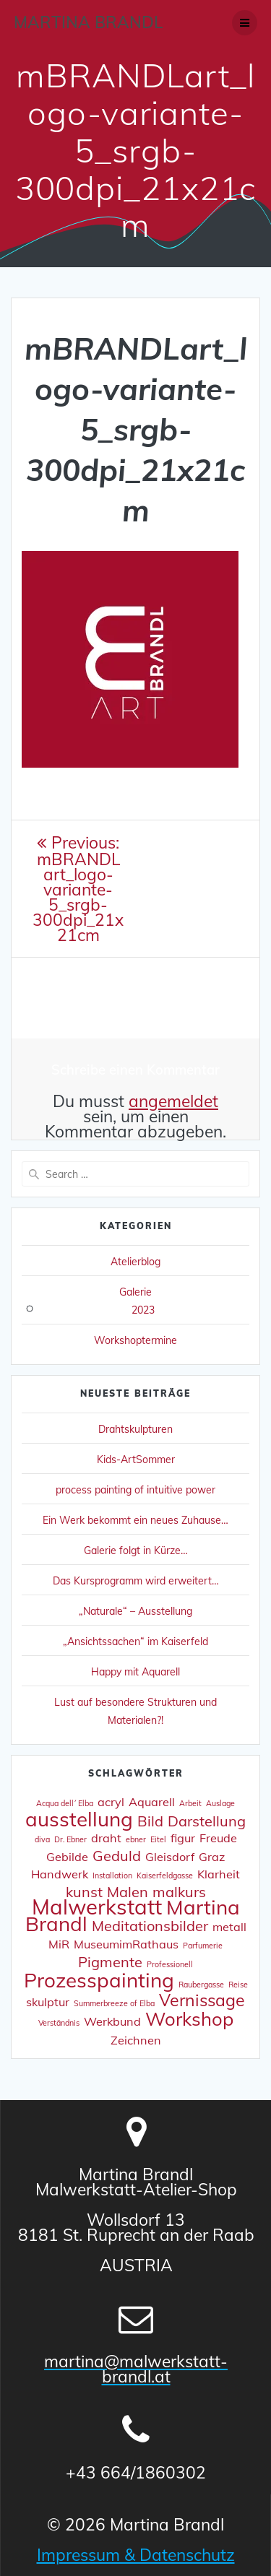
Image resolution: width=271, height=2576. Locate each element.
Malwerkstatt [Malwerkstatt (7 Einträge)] (97, 1907)
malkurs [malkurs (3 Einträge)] (179, 1892)
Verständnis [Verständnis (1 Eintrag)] (58, 2023)
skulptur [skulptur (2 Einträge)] (47, 2002)
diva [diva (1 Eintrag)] (42, 1839)
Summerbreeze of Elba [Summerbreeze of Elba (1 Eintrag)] (114, 2003)
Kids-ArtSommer (136, 1459)
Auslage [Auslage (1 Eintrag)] (220, 1803)
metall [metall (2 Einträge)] (229, 1927)
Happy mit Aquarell (135, 1671)
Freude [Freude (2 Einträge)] (218, 1838)
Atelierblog (135, 1261)
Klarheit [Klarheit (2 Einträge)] (218, 1874)
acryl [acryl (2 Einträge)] (111, 1802)
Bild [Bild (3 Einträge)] (150, 1821)
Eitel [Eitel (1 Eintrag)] (158, 1839)
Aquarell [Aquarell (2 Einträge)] (152, 1802)
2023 (143, 1310)
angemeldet (173, 1100)
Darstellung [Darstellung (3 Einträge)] (207, 1821)
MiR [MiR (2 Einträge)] (58, 1944)
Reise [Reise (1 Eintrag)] (238, 1984)
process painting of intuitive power (135, 1489)
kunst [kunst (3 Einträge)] (84, 1892)
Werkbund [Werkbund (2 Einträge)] (112, 2021)
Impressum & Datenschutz (136, 2554)
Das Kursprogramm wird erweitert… (136, 1580)
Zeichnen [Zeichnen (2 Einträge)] (136, 2040)
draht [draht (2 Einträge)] (106, 1838)
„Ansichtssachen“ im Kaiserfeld (135, 1641)
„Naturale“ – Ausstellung (135, 1611)
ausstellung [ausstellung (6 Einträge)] (79, 1818)
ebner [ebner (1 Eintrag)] (136, 1839)
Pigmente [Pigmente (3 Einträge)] (110, 1962)
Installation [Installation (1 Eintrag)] (112, 1875)
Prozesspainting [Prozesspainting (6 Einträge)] (99, 1979)
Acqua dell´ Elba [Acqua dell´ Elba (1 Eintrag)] (64, 1803)
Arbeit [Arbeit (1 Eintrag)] (190, 1803)
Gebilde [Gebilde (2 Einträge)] (67, 1856)
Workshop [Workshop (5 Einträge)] (189, 2018)
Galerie (135, 1291)
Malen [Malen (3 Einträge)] (127, 1892)
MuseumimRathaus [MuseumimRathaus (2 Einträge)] (126, 1944)
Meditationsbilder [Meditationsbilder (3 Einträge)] (150, 1926)
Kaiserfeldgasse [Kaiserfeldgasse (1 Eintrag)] (165, 1875)
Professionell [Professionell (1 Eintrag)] (170, 1964)
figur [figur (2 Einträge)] (183, 1838)
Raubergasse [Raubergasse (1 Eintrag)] (201, 1984)
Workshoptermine (135, 1340)
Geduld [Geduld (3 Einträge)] (117, 1856)
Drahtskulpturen (135, 1429)
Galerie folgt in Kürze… (136, 1550)
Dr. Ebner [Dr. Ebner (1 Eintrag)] (70, 1839)
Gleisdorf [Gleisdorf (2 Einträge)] (169, 1856)
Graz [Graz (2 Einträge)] (212, 1856)
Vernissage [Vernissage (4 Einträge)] (202, 2000)
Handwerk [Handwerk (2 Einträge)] (59, 1874)
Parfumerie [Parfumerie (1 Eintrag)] (203, 1945)
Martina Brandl (88, 22)
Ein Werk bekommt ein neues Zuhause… (135, 1520)
